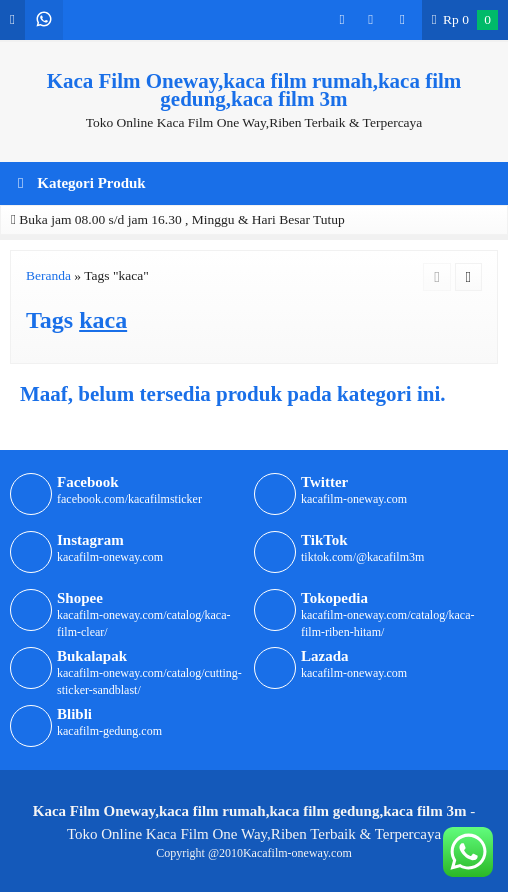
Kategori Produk (82, 183)
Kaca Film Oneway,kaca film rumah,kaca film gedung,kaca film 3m (254, 90)
